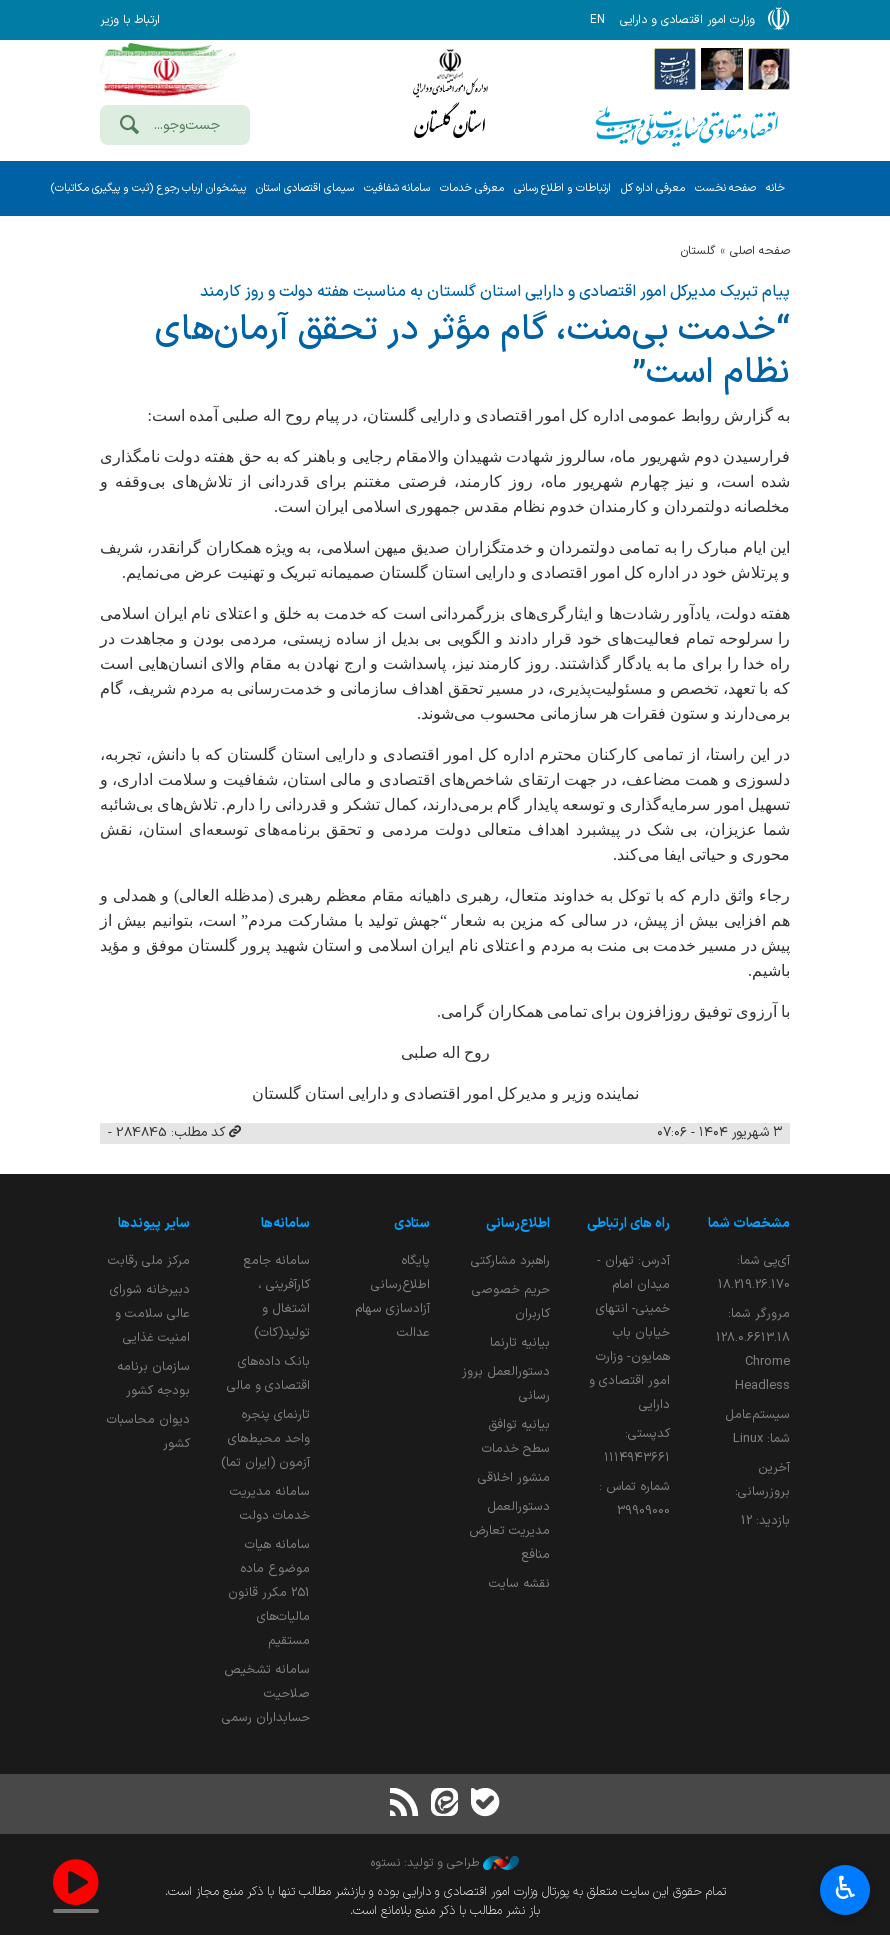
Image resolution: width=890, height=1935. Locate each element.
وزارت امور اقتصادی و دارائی (450, 97)
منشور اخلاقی (514, 1477)
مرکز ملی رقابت (149, 1260)
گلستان (698, 251)
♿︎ (845, 1890)
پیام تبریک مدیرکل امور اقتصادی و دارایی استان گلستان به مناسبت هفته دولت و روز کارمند (495, 292)
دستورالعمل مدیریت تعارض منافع (509, 1530)
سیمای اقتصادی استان (305, 188)
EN (597, 20)
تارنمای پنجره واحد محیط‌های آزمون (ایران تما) (265, 1438)
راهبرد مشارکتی (510, 1260)
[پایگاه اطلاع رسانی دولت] (675, 68)
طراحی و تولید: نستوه (445, 1863)
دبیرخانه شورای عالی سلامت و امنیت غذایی (150, 1313)
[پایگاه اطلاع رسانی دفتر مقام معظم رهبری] (769, 68)
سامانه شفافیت (397, 188)
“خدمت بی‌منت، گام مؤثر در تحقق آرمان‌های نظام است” (472, 351)
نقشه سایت (519, 1583)
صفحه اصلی (760, 251)
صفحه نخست (725, 188)
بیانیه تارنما (520, 1342)
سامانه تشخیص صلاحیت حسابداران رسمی (266, 1693)
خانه (775, 188)
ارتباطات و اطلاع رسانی (562, 188)
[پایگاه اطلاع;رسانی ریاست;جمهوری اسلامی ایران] (722, 68)
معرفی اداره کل (653, 188)
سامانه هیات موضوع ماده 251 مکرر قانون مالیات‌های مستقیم (269, 1592)
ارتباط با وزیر (130, 20)
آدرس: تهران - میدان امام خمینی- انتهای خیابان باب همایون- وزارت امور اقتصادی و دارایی (629, 1332)
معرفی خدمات (472, 188)
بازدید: (765, 1520)
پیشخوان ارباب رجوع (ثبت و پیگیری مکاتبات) (148, 188)
